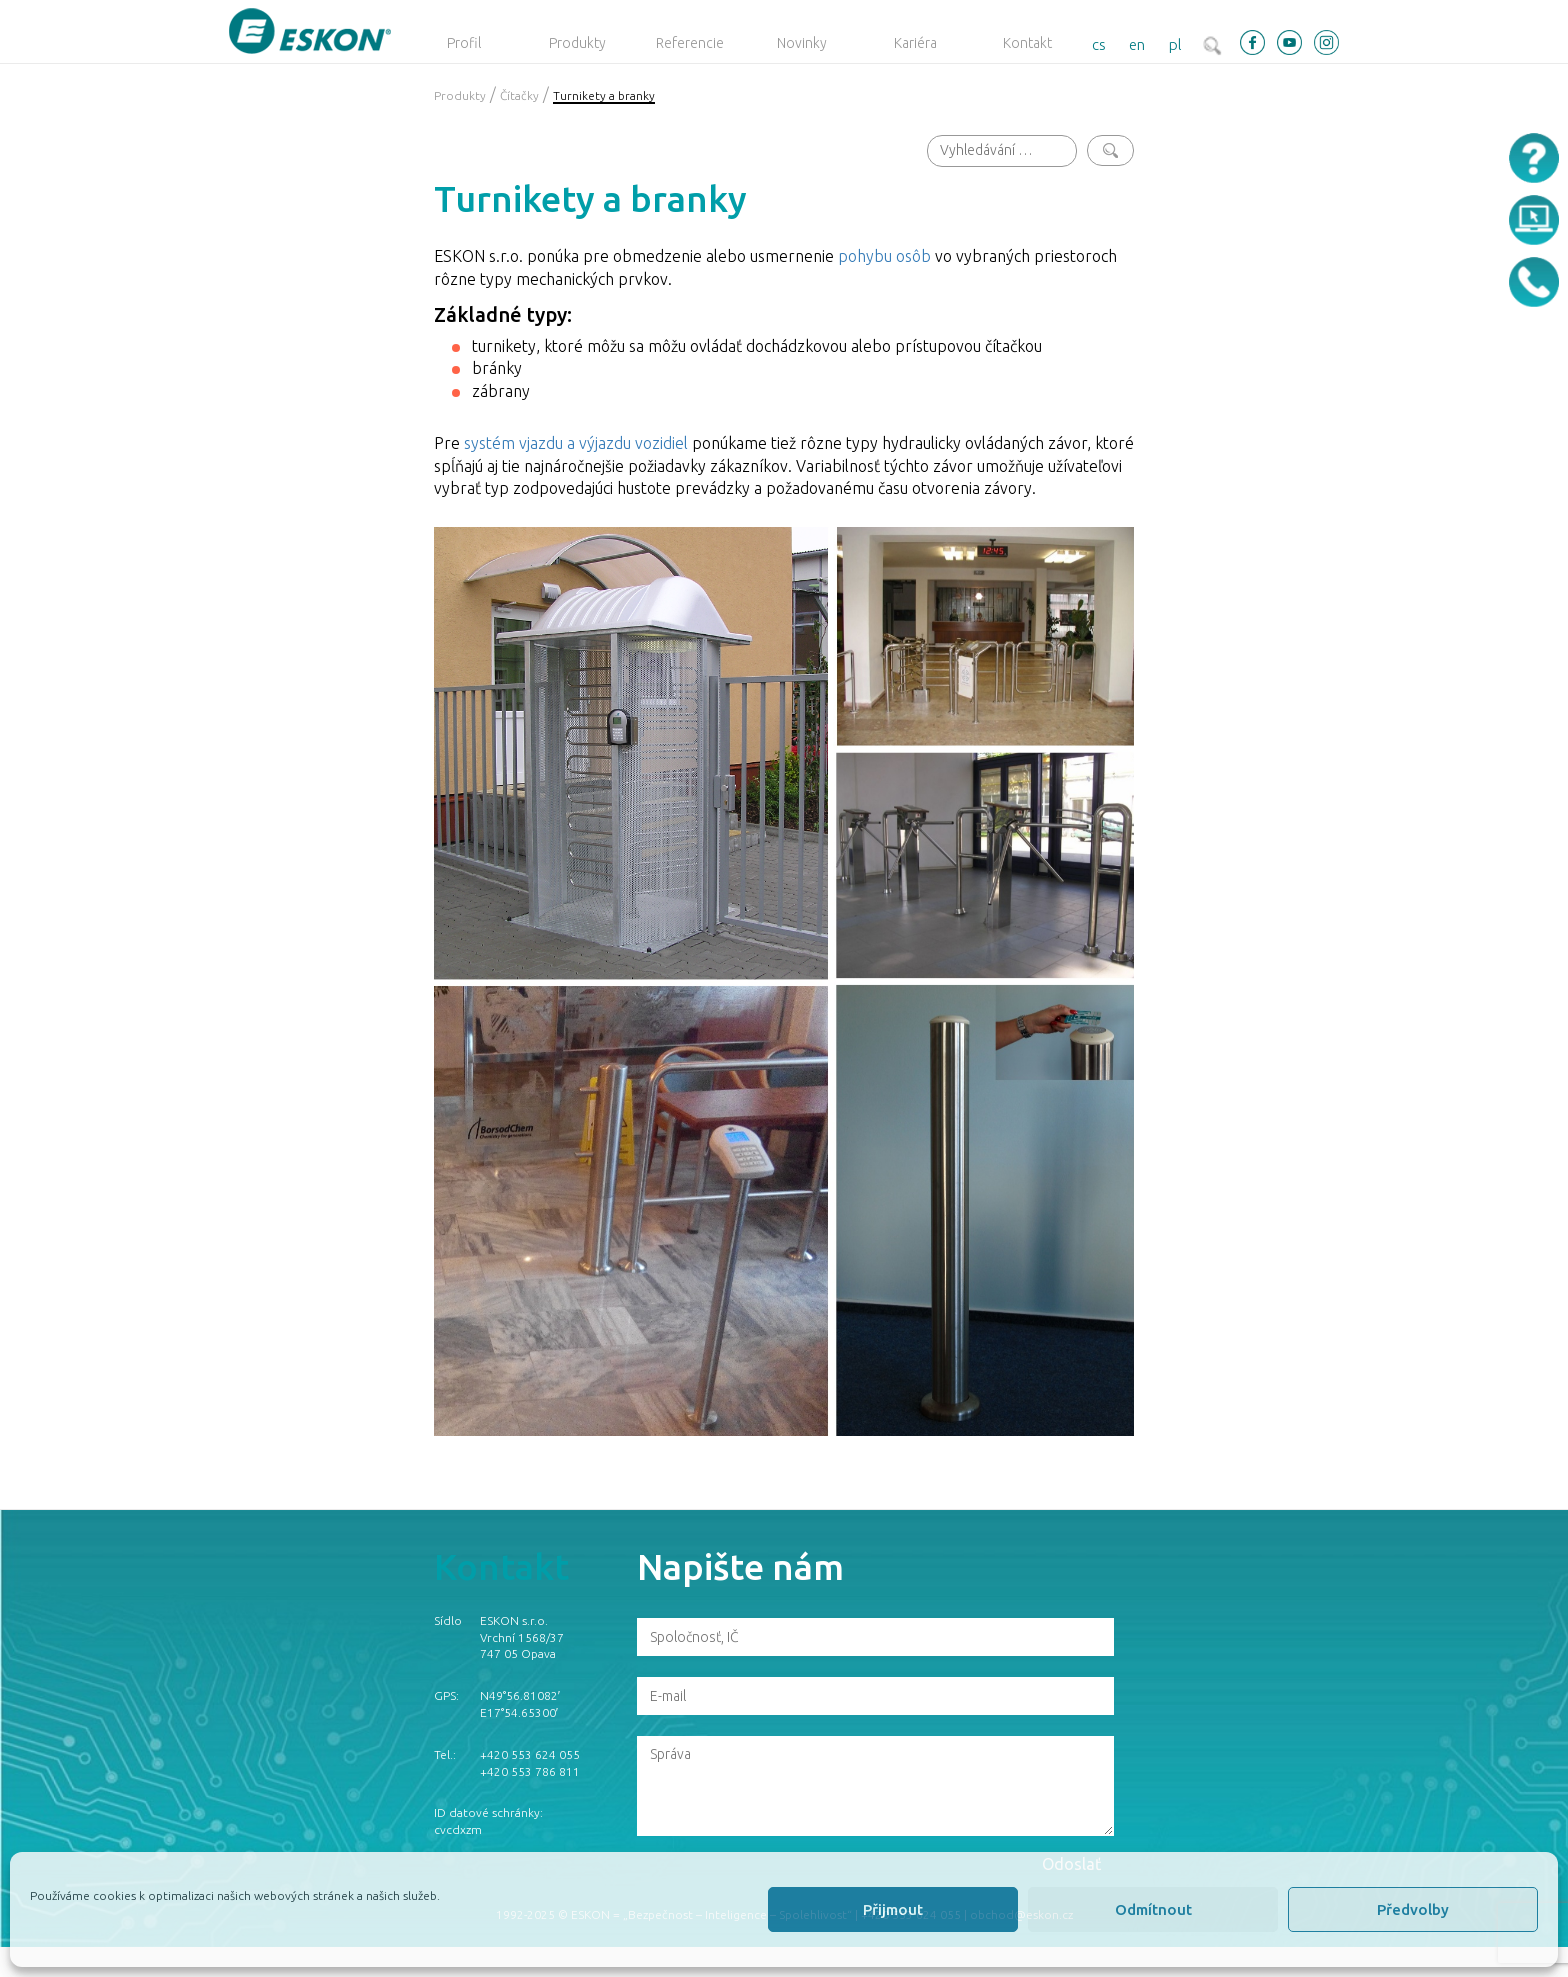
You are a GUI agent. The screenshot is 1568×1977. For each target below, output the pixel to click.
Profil (464, 43)
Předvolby (1413, 1909)
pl (1175, 44)
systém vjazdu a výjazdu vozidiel (576, 443)
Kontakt (1027, 43)
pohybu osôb (884, 256)
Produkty (577, 43)
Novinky (802, 43)
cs (1099, 44)
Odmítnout (1153, 1909)
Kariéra (915, 43)
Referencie (690, 43)
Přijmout (893, 1909)
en (1137, 44)
